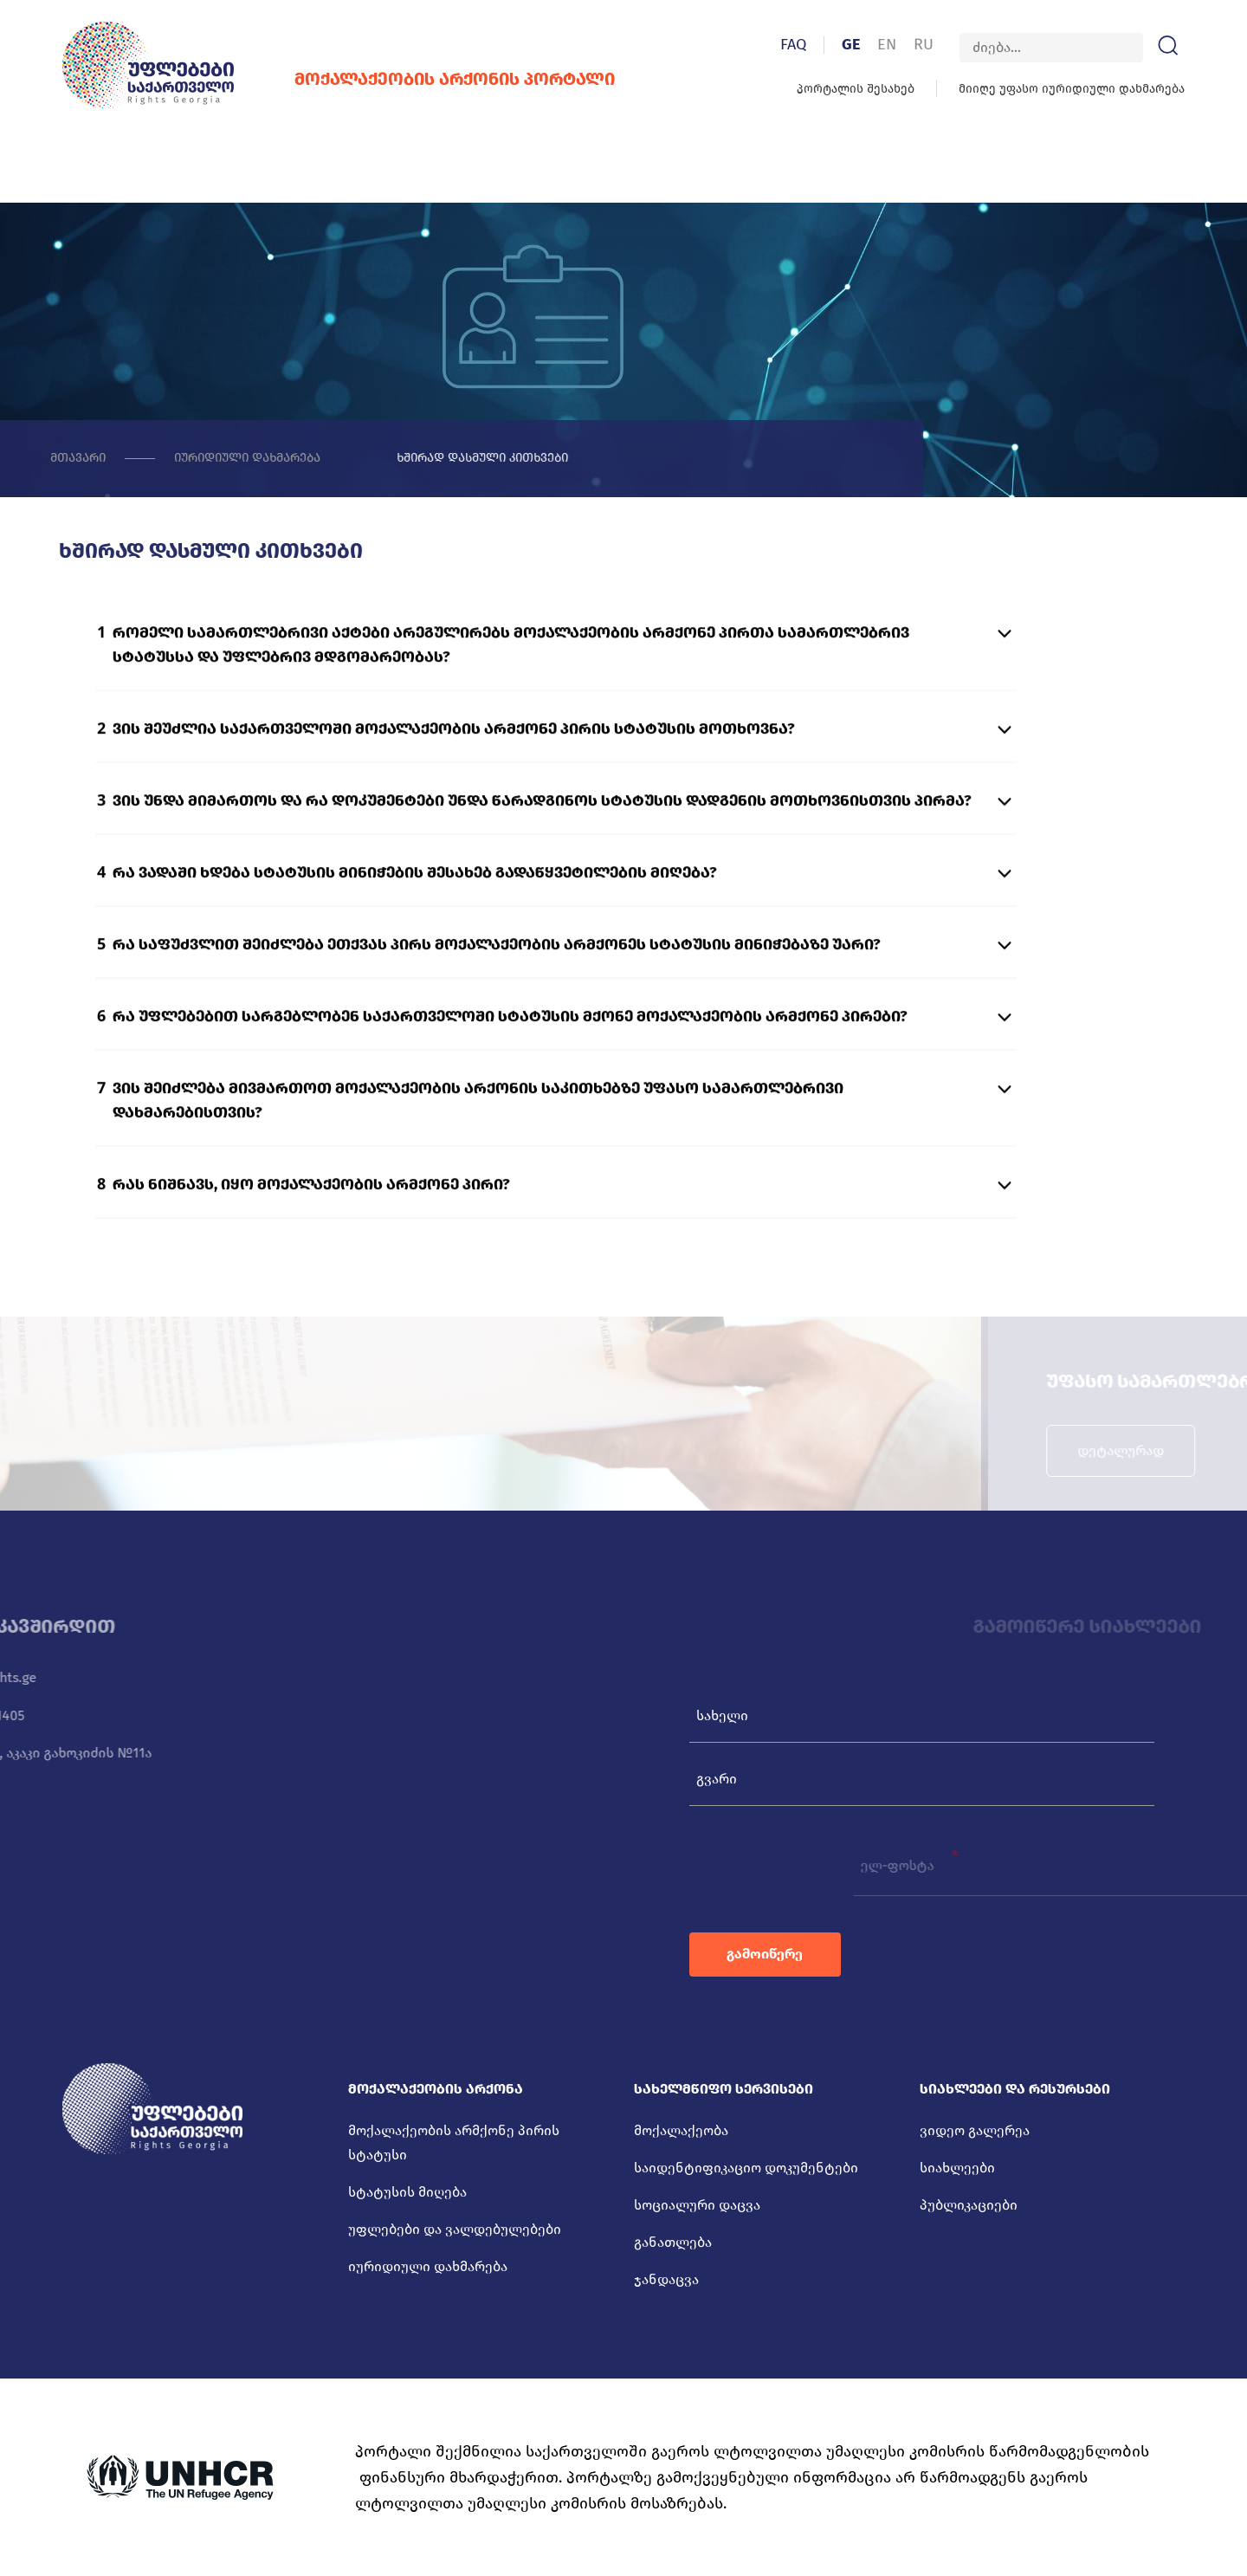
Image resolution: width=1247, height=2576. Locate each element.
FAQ (820, 44)
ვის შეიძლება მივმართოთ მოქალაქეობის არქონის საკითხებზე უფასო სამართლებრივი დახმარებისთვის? (478, 1150)
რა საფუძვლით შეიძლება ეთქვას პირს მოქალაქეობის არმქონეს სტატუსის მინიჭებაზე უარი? (497, 994)
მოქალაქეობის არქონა (201, 168)
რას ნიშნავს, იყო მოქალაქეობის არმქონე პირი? (311, 1234)
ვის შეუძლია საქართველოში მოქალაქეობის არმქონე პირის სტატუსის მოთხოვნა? (454, 778)
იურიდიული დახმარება (159, 458)
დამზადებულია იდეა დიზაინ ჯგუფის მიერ (1041, 2548)
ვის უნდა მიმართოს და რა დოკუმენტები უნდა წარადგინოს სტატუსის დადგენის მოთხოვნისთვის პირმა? (542, 850)
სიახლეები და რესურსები (667, 168)
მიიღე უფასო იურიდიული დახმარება (1098, 88)
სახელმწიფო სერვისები (430, 168)
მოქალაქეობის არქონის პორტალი (428, 78)
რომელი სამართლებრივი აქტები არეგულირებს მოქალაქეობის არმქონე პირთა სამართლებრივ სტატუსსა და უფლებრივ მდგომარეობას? (511, 694)
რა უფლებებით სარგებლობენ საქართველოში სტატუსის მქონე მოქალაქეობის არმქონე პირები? (510, 1066)
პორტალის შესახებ (882, 88)
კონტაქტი (1092, 169)
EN (913, 44)
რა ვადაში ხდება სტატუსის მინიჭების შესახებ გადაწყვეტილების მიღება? (415, 922)
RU (950, 44)
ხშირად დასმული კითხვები (421, 458)
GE (878, 44)
